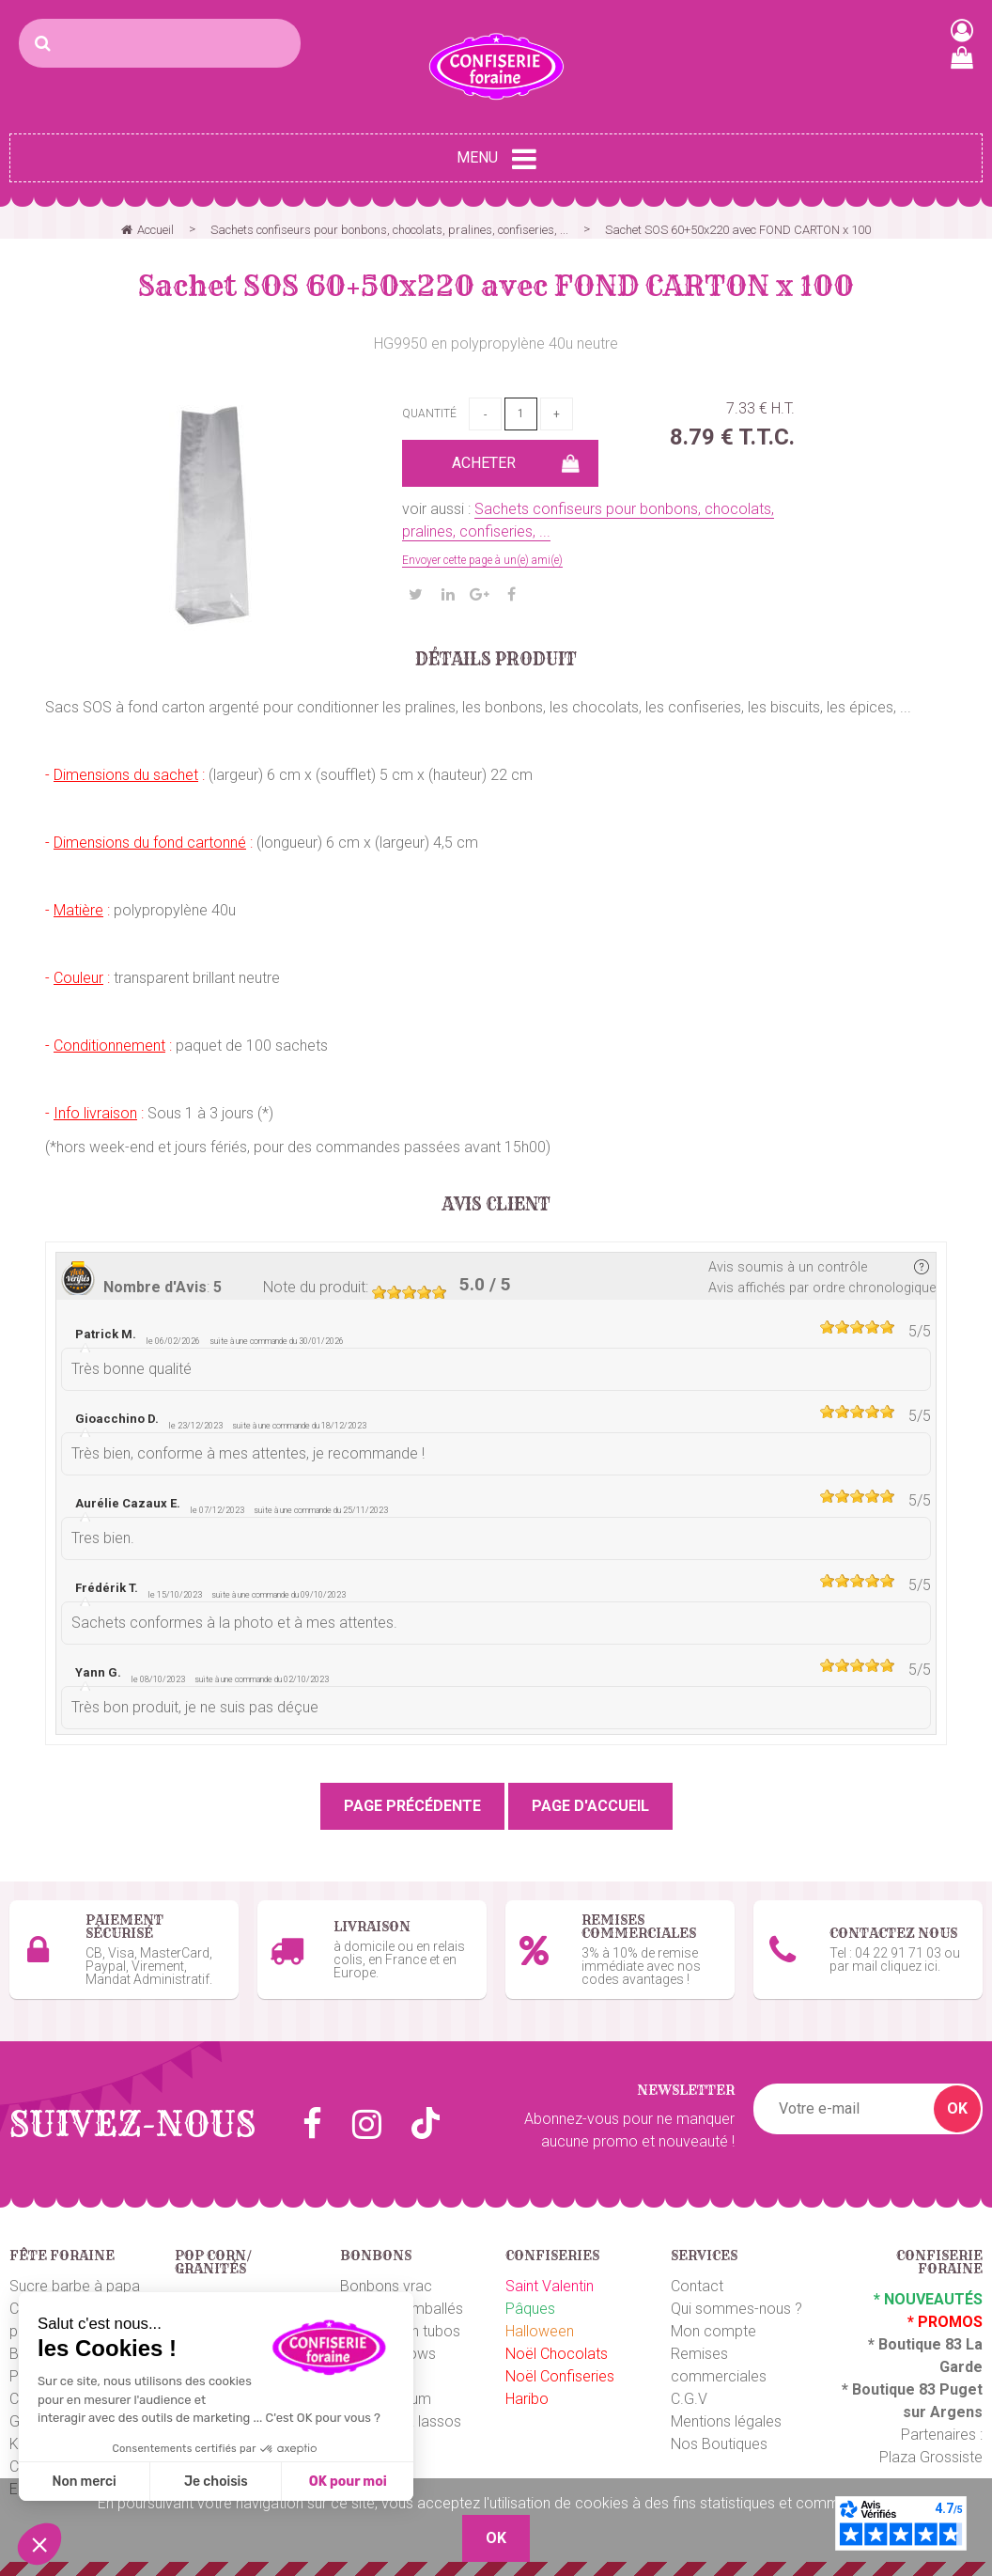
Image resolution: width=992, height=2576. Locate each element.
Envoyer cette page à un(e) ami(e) (482, 560)
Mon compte (713, 2331)
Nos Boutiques (719, 2444)
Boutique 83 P (901, 2389)
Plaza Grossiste (931, 2457)
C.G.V (689, 2399)
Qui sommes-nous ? (736, 2309)
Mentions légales (726, 2421)
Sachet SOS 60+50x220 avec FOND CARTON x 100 (496, 286)
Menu (496, 159)
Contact (697, 2286)
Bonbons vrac (386, 2286)
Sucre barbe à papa (74, 2286)
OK (957, 2108)
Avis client (496, 1204)
